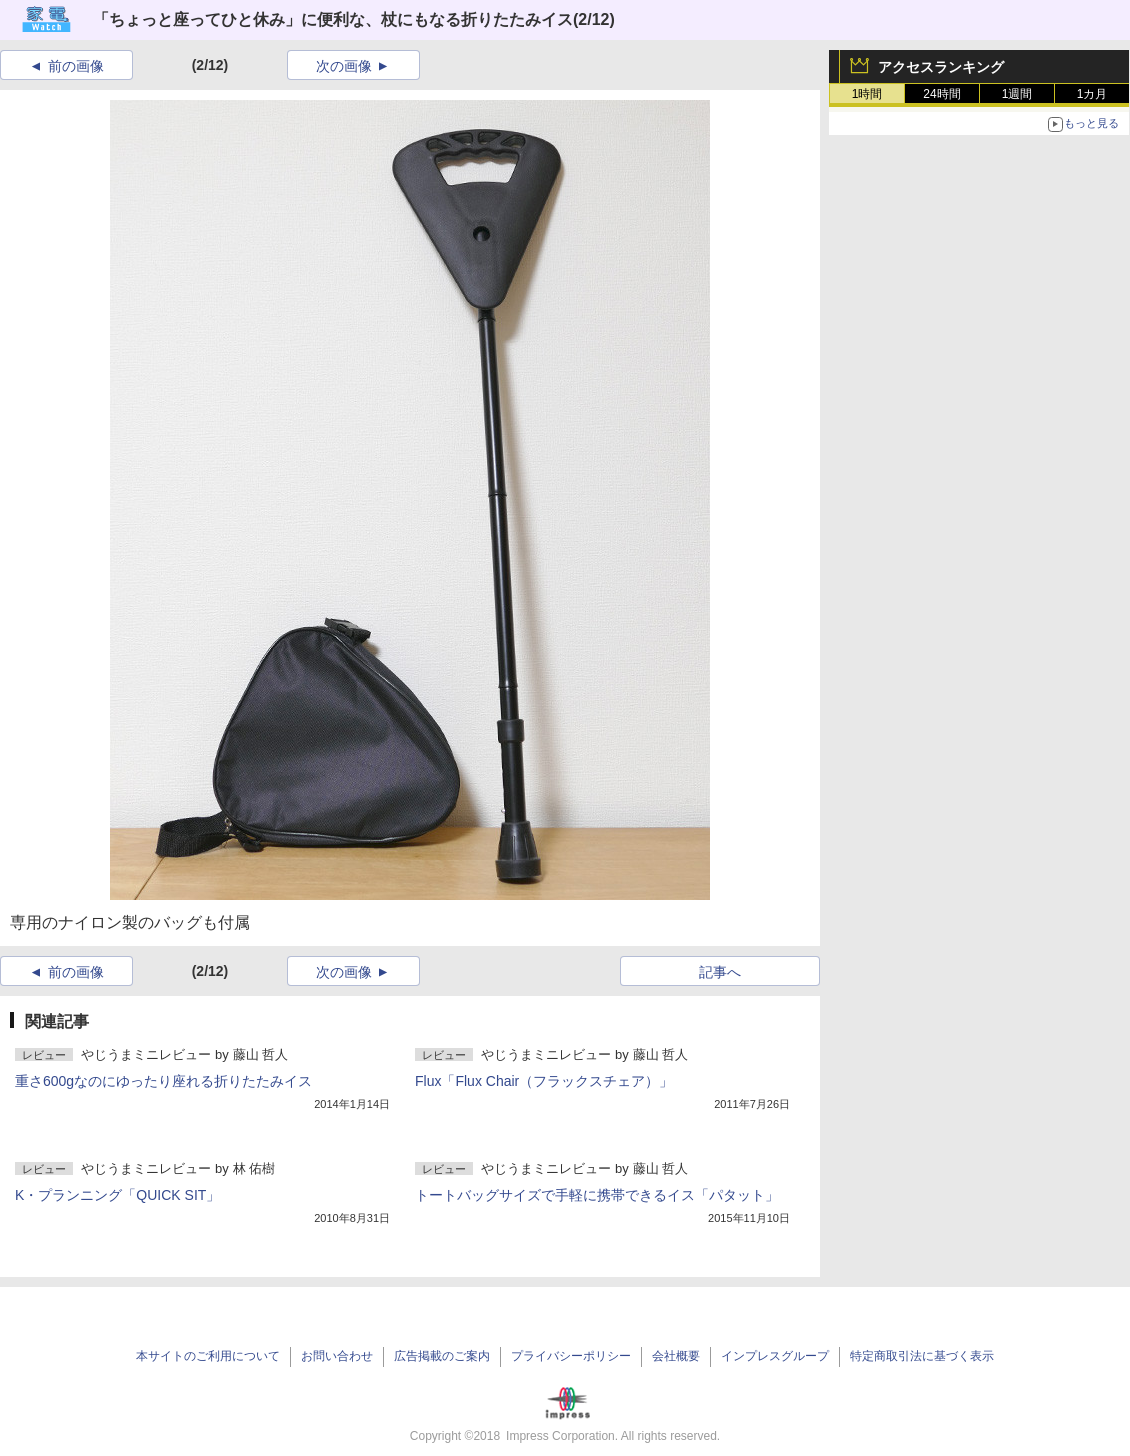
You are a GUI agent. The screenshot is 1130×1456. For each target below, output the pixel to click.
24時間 (941, 94)
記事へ (720, 972)
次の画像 (344, 66)
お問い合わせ (337, 1356)
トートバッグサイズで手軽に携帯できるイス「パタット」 (597, 1195)
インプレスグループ (775, 1356)
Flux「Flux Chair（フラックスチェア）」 (544, 1081)
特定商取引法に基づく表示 (922, 1356)
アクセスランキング (941, 67)
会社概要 (676, 1356)
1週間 (1017, 94)
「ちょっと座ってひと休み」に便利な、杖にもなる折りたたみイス (333, 19)
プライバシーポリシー (571, 1356)
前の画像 (76, 66)
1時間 (867, 94)
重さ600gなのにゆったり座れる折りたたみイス (163, 1081)
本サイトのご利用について (208, 1356)
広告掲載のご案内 (442, 1356)
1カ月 (1092, 94)
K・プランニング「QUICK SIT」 (117, 1195)
